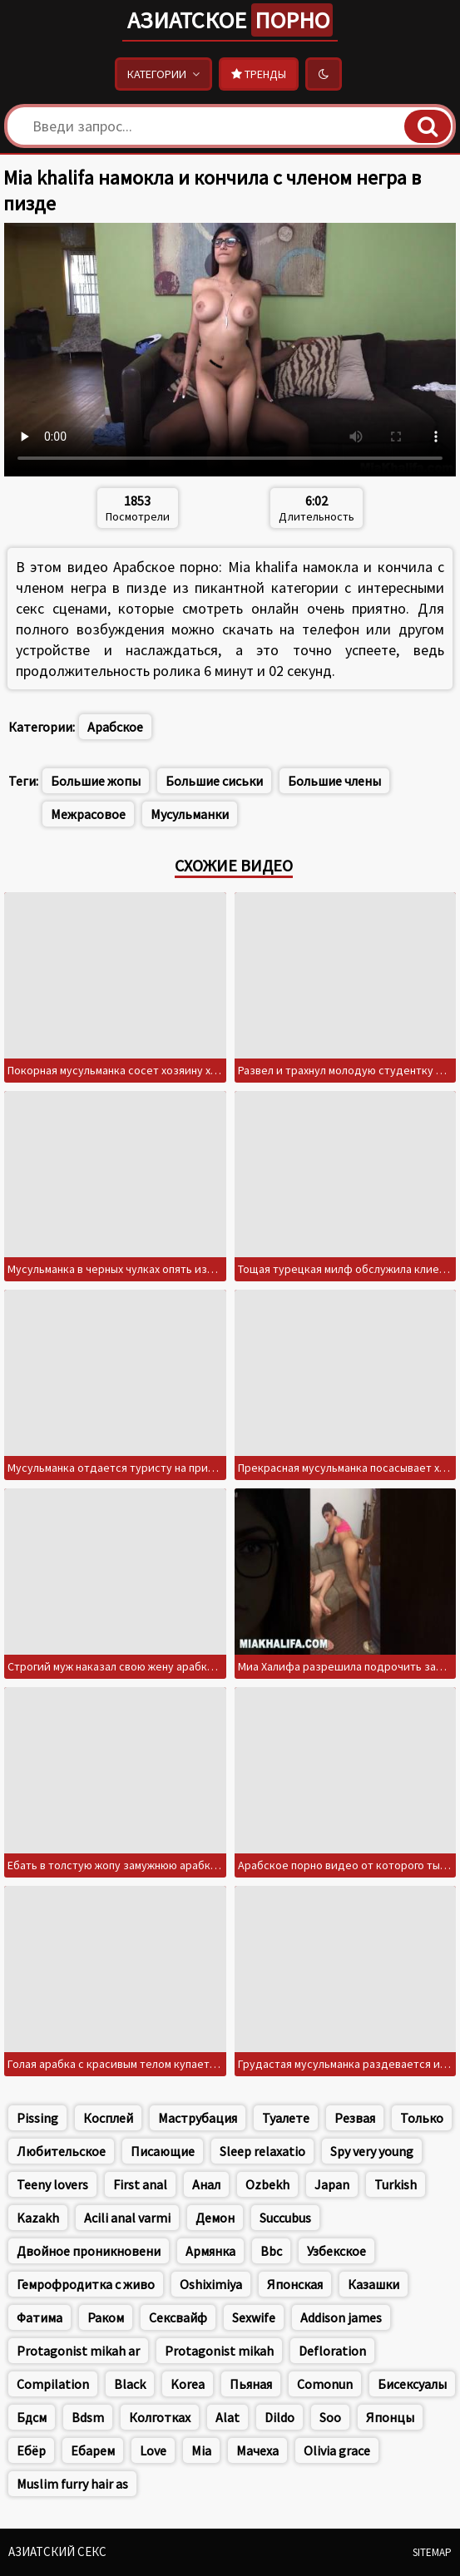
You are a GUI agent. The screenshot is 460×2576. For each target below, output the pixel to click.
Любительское (61, 2151)
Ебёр (31, 2450)
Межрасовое (88, 814)
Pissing (37, 2118)
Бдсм (32, 2417)
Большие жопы (96, 780)
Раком (105, 2317)
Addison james (341, 2317)
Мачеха (257, 2450)
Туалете (285, 2118)
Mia (201, 2450)
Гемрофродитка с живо (86, 2284)
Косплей (108, 2118)
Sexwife (253, 2317)
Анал (206, 2184)
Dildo (279, 2417)
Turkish (395, 2184)
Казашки (373, 2284)
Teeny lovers (52, 2184)
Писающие (163, 2151)
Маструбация (197, 2118)
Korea (188, 2384)
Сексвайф (178, 2317)
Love (153, 2450)
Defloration (332, 2350)
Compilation (53, 2384)
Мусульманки (190, 814)
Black (130, 2384)
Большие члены (334, 780)
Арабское (115, 726)
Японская (295, 2284)
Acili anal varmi (127, 2217)
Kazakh (38, 2217)
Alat (227, 2417)
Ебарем (93, 2450)
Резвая (354, 2118)
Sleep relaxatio (262, 2151)
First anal (140, 2184)
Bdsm (88, 2417)
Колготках (159, 2417)
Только (421, 2118)
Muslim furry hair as (72, 2483)
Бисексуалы (412, 2384)
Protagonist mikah (219, 2350)
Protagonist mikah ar (78, 2350)
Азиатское (230, 20)
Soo (330, 2417)
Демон (215, 2217)
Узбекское (336, 2251)
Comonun (325, 2384)
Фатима (39, 2317)
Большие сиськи (214, 780)
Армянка (210, 2251)
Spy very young (371, 2151)
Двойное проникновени (89, 2251)
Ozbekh (267, 2184)
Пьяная (251, 2384)
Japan (331, 2184)
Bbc (271, 2251)
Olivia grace (337, 2450)
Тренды (258, 74)
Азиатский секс (57, 2551)
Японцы (390, 2417)
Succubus (285, 2217)
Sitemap (432, 2552)
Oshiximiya (211, 2284)
